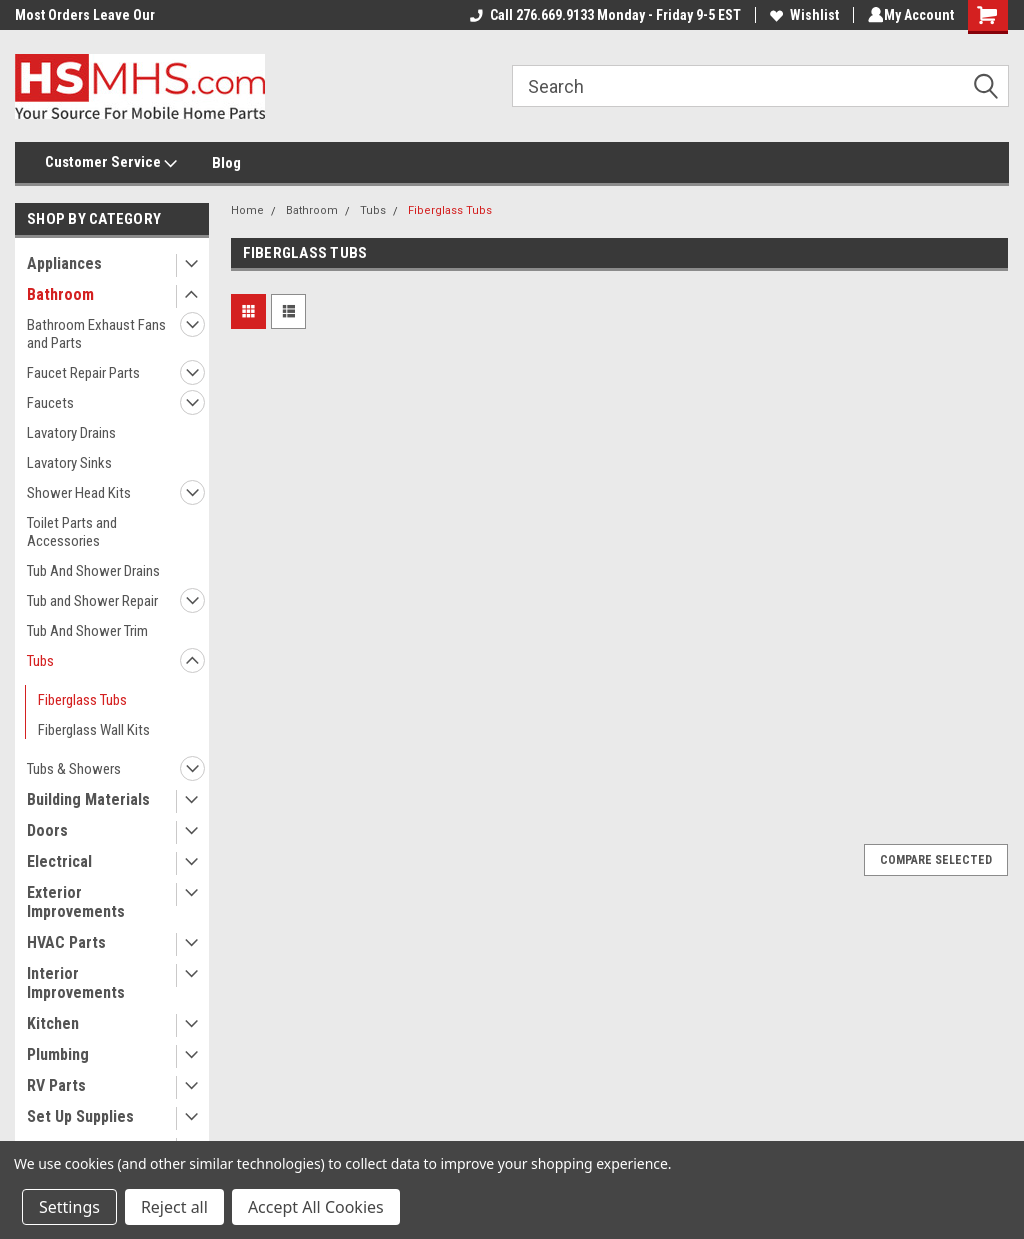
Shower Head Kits (79, 493)
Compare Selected (936, 860)
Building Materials (88, 799)
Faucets (50, 403)
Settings (69, 1207)
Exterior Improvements (76, 902)
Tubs (40, 661)
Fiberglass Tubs (82, 700)
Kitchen (53, 1023)
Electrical (59, 861)
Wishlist (800, 15)
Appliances (64, 263)
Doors (47, 830)
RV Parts (56, 1085)
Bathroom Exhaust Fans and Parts (96, 334)
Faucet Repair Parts (83, 373)
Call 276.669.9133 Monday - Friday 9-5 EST (601, 15)
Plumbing (58, 1054)
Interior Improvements (76, 983)
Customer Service (111, 163)
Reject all (174, 1207)
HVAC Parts (66, 942)
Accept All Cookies (316, 1207)
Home (247, 210)
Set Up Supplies (80, 1116)
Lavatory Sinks (69, 463)
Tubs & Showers (74, 769)
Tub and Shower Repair (92, 601)
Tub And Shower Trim (87, 631)
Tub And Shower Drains (93, 571)
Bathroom (60, 294)
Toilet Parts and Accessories (72, 532)
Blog (226, 163)
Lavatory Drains (71, 433)
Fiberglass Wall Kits (94, 730)
